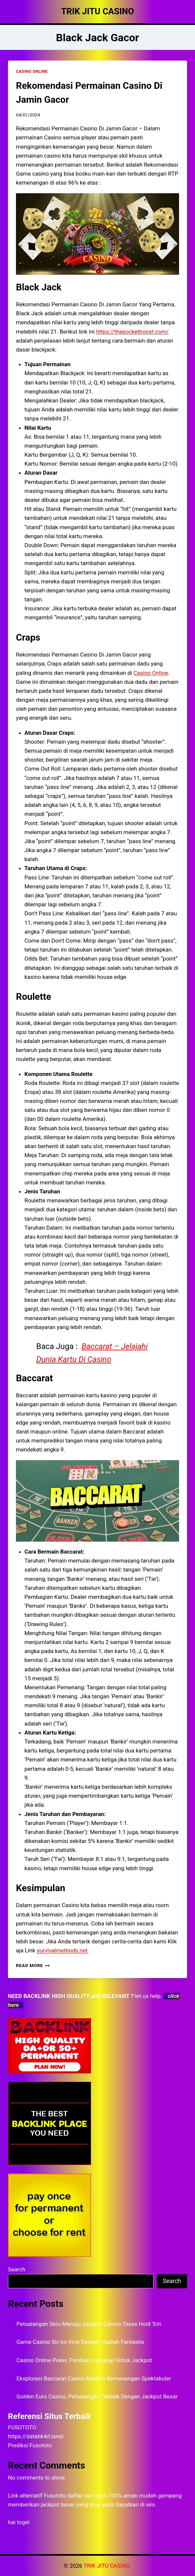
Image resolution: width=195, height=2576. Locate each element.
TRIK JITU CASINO (107, 2565)
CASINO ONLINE (32, 71)
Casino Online (150, 673)
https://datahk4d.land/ (36, 2436)
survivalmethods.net (62, 1950)
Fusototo (55, 2495)
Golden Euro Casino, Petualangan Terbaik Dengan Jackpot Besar (97, 2396)
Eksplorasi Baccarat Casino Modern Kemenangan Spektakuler (94, 2378)
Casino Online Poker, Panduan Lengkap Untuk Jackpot (84, 2360)
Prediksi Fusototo (30, 2445)
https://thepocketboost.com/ (132, 331)
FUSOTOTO (22, 2427)
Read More (33, 1965)
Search (16, 2269)
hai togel (19, 2522)
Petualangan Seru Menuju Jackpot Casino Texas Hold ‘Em (89, 2324)
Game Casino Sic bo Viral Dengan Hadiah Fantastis (80, 2342)
